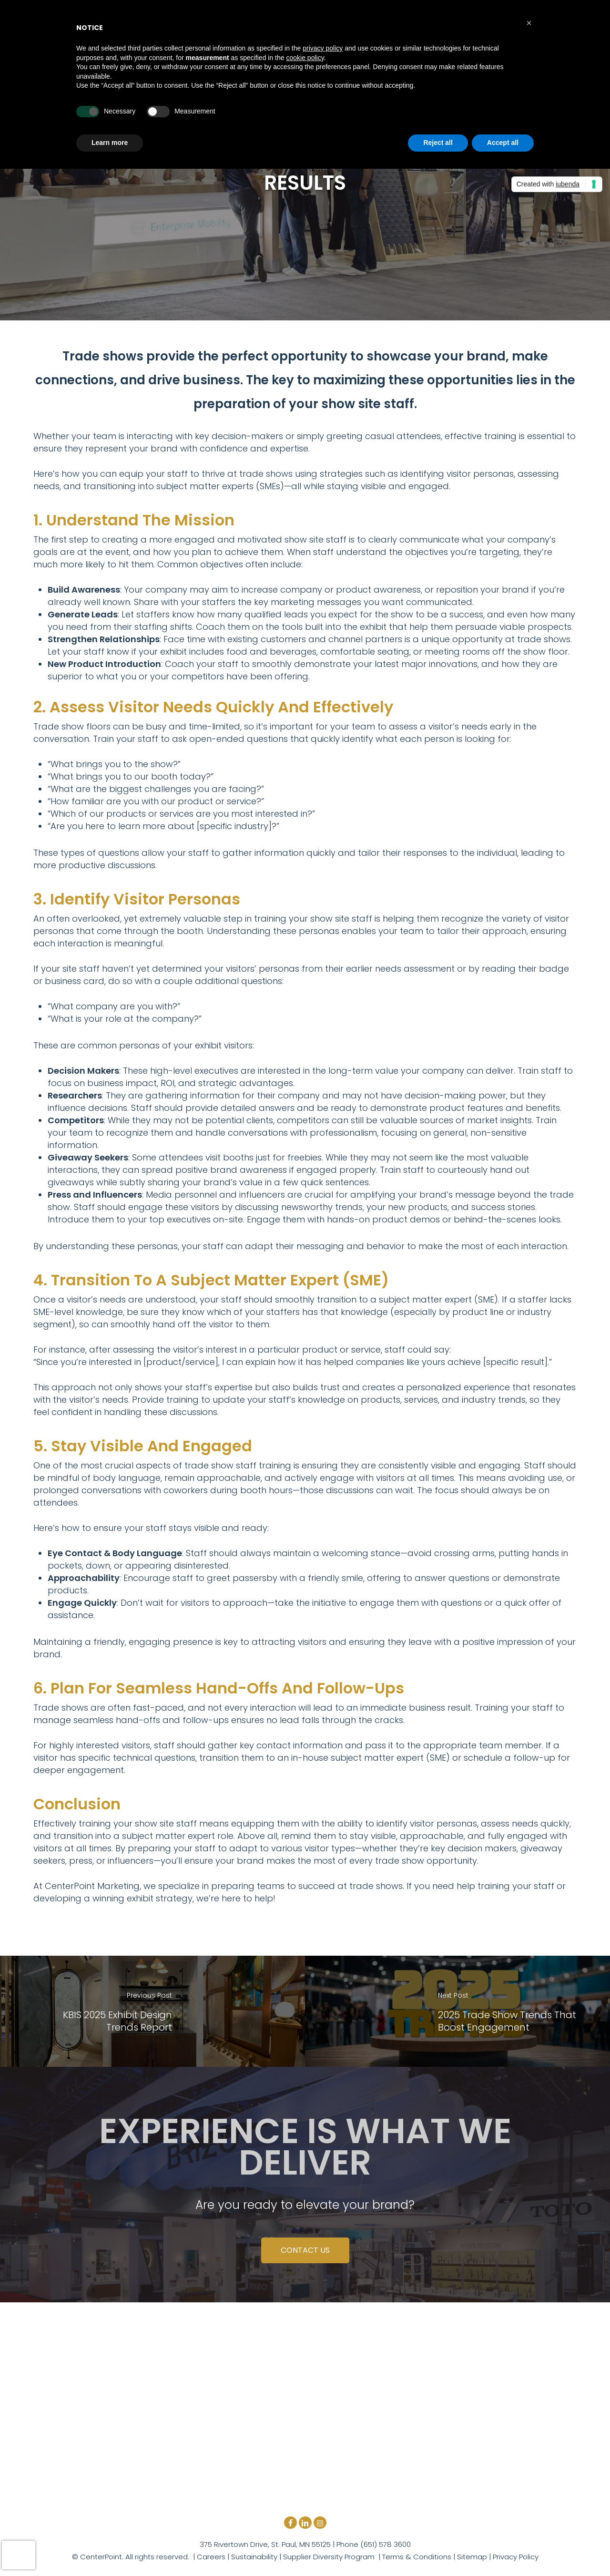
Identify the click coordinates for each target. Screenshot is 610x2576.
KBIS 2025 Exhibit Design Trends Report (117, 2021)
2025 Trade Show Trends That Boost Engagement (507, 2021)
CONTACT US (305, 2250)
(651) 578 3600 (384, 2544)
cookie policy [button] (305, 58)
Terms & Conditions (416, 2557)
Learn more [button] (110, 142)
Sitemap (472, 2557)
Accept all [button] (502, 142)
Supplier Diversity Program (329, 2557)
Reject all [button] (437, 142)
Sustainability (254, 2557)
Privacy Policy (516, 2557)
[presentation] (18, 2555)
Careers (211, 2557)
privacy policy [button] (323, 48)
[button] (529, 23)
